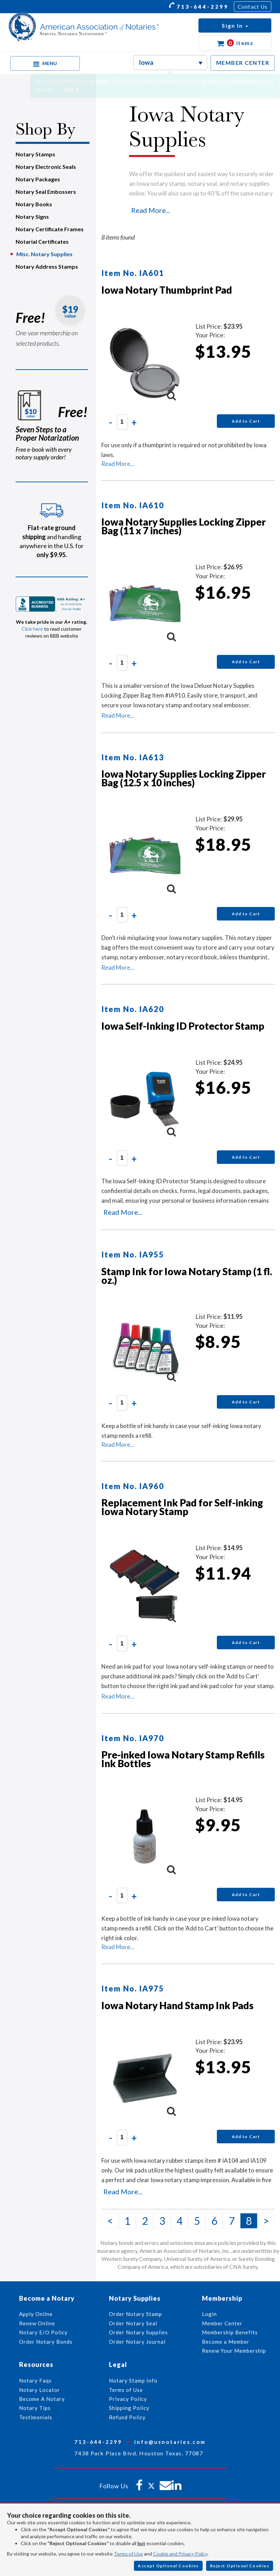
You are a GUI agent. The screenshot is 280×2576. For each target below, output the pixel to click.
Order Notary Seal (133, 2323)
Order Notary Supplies (138, 2332)
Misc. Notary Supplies (44, 254)
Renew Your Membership (234, 2351)
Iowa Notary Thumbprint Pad (166, 290)
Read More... (150, 210)
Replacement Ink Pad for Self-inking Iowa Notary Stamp (182, 1507)
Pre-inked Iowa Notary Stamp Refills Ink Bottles (183, 1759)
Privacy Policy (128, 2399)
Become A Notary (42, 2399)
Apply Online (36, 2314)
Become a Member (225, 2342)
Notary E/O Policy (43, 2332)
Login (209, 2314)
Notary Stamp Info (133, 2380)
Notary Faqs (35, 2380)
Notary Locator (39, 2390)
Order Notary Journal (137, 2342)
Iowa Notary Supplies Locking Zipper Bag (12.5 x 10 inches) (183, 778)
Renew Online (37, 2323)
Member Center (222, 2323)
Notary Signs (32, 216)
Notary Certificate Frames (50, 229)
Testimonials (35, 2417)
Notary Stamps (35, 154)
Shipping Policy (129, 2408)
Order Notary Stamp (135, 2314)
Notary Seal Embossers (46, 191)
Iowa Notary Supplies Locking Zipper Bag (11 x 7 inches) (183, 526)
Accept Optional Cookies (168, 2565)
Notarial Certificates (42, 241)
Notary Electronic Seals (46, 166)
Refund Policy (127, 2417)
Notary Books (34, 204)
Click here (32, 629)
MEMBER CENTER (243, 62)
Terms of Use (128, 2554)
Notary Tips (35, 2408)
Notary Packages (38, 179)
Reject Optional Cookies (240, 2565)
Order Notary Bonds (46, 2342)
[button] (234, 25)
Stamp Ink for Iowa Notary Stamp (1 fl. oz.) (186, 1275)
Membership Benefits (230, 2332)
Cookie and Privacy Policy (180, 2554)
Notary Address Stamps (47, 266)
